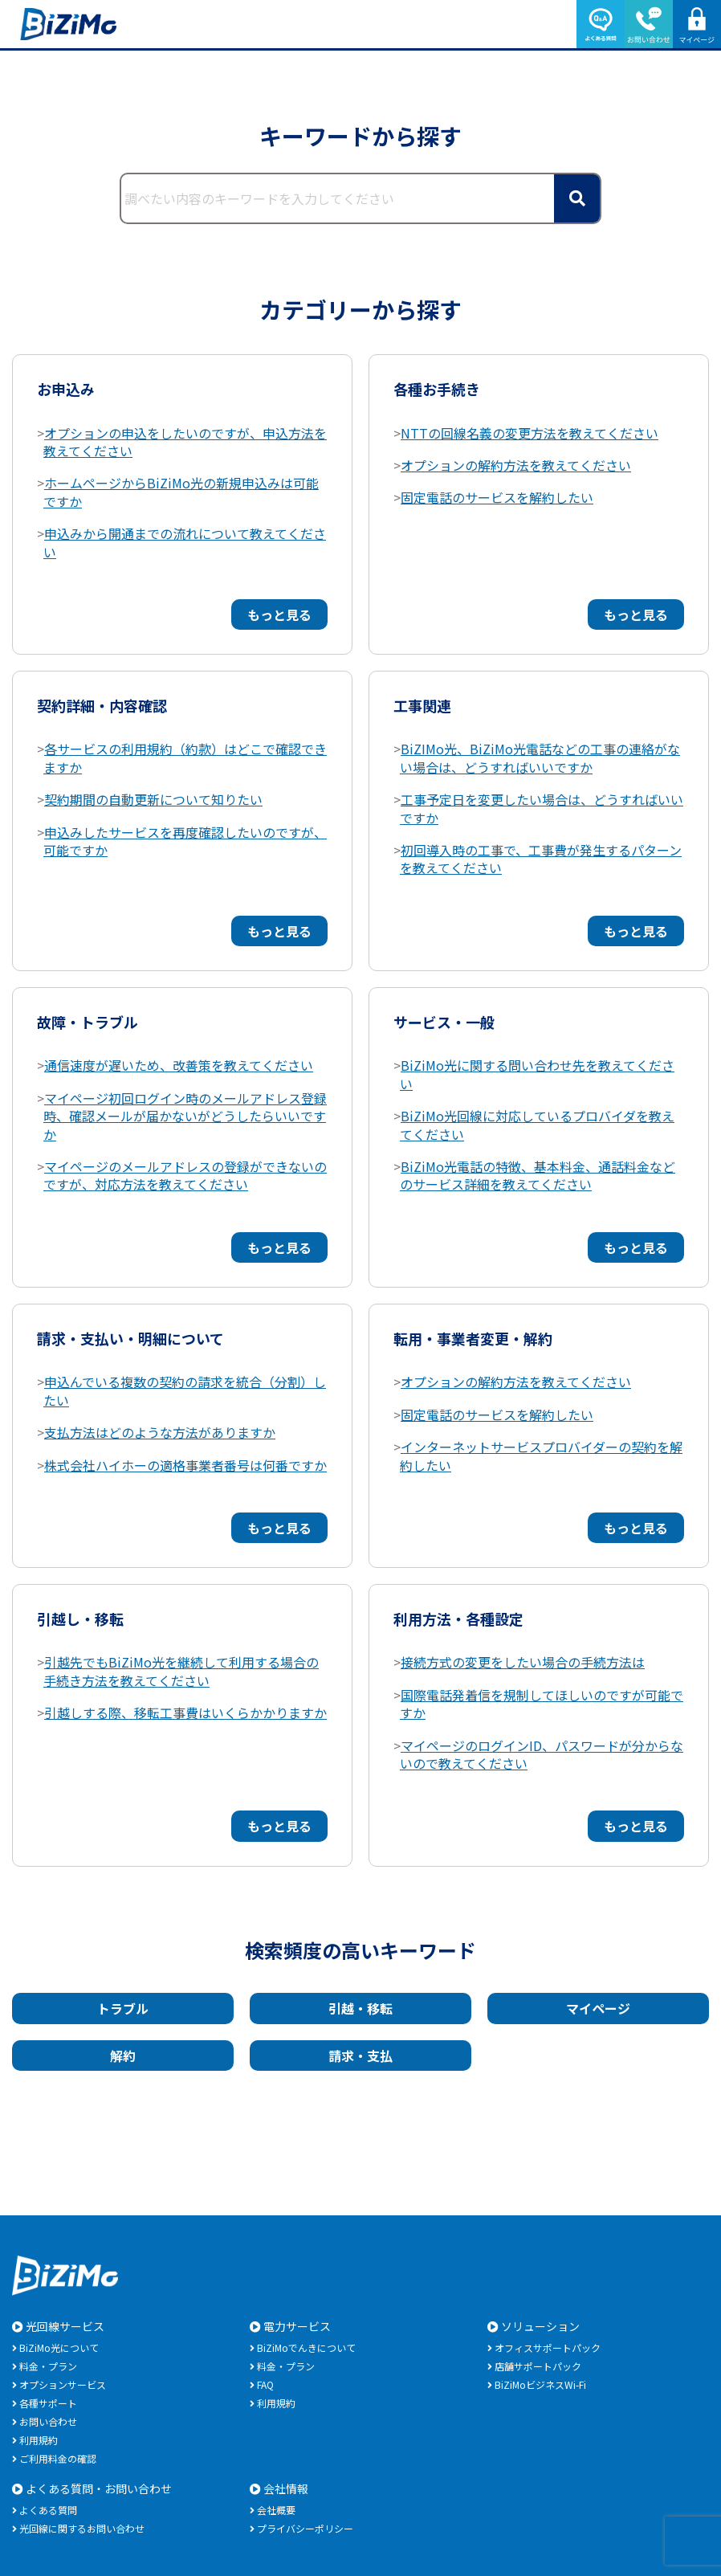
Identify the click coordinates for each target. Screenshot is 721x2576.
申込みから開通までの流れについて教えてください (184, 542)
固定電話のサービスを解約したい (497, 497)
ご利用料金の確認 (57, 2458)
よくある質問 (48, 2510)
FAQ (265, 2384)
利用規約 (38, 2440)
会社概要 (276, 2510)
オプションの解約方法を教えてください (516, 465)
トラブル (123, 2008)
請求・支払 (360, 2055)
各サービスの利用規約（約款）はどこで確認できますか (185, 757)
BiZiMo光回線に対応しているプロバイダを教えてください (537, 1124)
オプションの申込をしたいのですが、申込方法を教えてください (185, 441)
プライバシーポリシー (305, 2528)
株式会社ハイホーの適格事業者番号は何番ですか (185, 1465)
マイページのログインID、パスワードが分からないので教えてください (541, 1754)
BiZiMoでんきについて (306, 2347)
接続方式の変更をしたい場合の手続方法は (523, 1662)
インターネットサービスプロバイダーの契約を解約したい (541, 1455)
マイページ (598, 2008)
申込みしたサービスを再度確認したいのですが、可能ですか (185, 841)
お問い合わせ (48, 2421)
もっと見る (279, 614)
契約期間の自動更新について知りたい (153, 799)
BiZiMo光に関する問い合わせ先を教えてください (537, 1073)
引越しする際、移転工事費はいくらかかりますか (185, 1712)
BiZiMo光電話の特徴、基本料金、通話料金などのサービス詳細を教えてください (537, 1175)
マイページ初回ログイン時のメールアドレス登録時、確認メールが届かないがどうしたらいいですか (185, 1116)
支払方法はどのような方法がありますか (159, 1432)
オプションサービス (62, 2384)
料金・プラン (48, 2366)
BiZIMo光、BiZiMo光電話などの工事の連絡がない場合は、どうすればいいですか (540, 757)
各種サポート (48, 2403)
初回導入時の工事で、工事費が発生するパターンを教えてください (541, 858)
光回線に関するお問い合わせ (82, 2528)
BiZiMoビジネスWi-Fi (540, 2384)
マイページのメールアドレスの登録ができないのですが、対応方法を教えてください (185, 1175)
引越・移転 (360, 2008)
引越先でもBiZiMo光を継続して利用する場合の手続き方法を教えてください (181, 1670)
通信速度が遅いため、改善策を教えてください (178, 1065)
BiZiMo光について (59, 2347)
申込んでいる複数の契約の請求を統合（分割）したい (184, 1390)
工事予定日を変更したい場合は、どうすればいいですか (541, 808)
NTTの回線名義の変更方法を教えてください (529, 433)
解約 (123, 2055)
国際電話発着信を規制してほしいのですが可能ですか (541, 1703)
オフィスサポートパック (548, 2347)
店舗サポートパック (538, 2366)
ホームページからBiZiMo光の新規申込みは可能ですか (181, 491)
